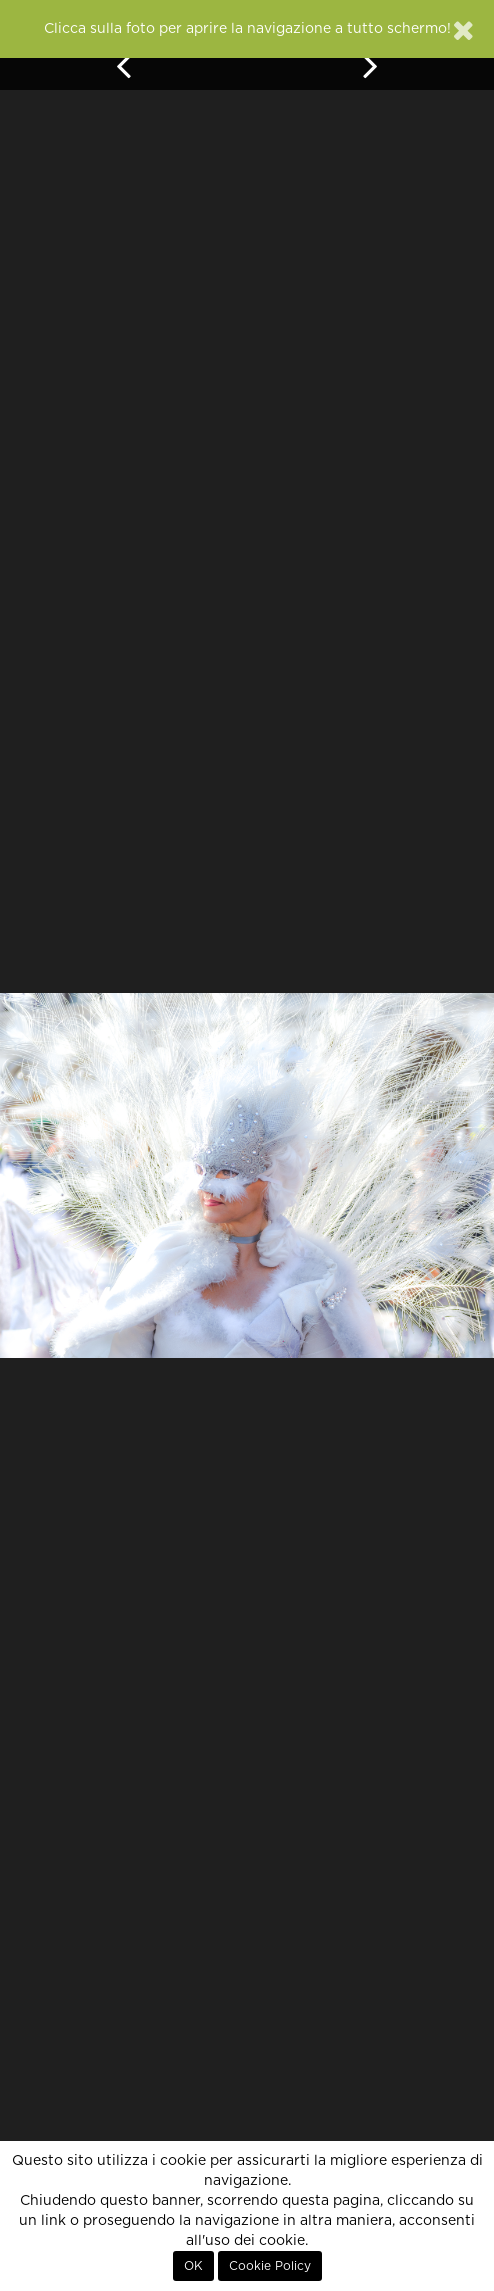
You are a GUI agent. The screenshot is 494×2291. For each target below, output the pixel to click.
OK (193, 2266)
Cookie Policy (270, 2266)
